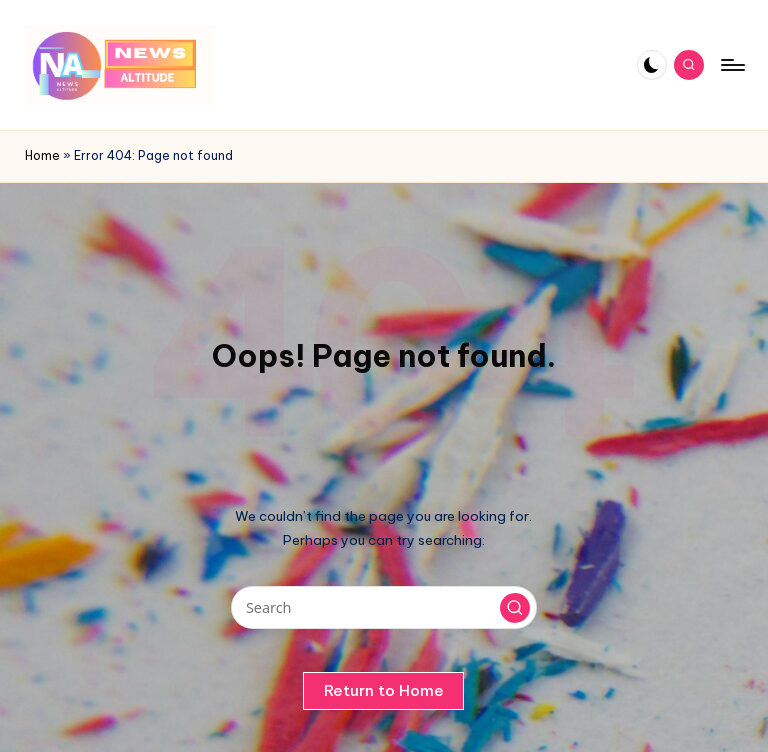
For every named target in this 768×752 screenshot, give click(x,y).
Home (42, 155)
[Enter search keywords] (383, 607)
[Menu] (731, 65)
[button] (515, 608)
